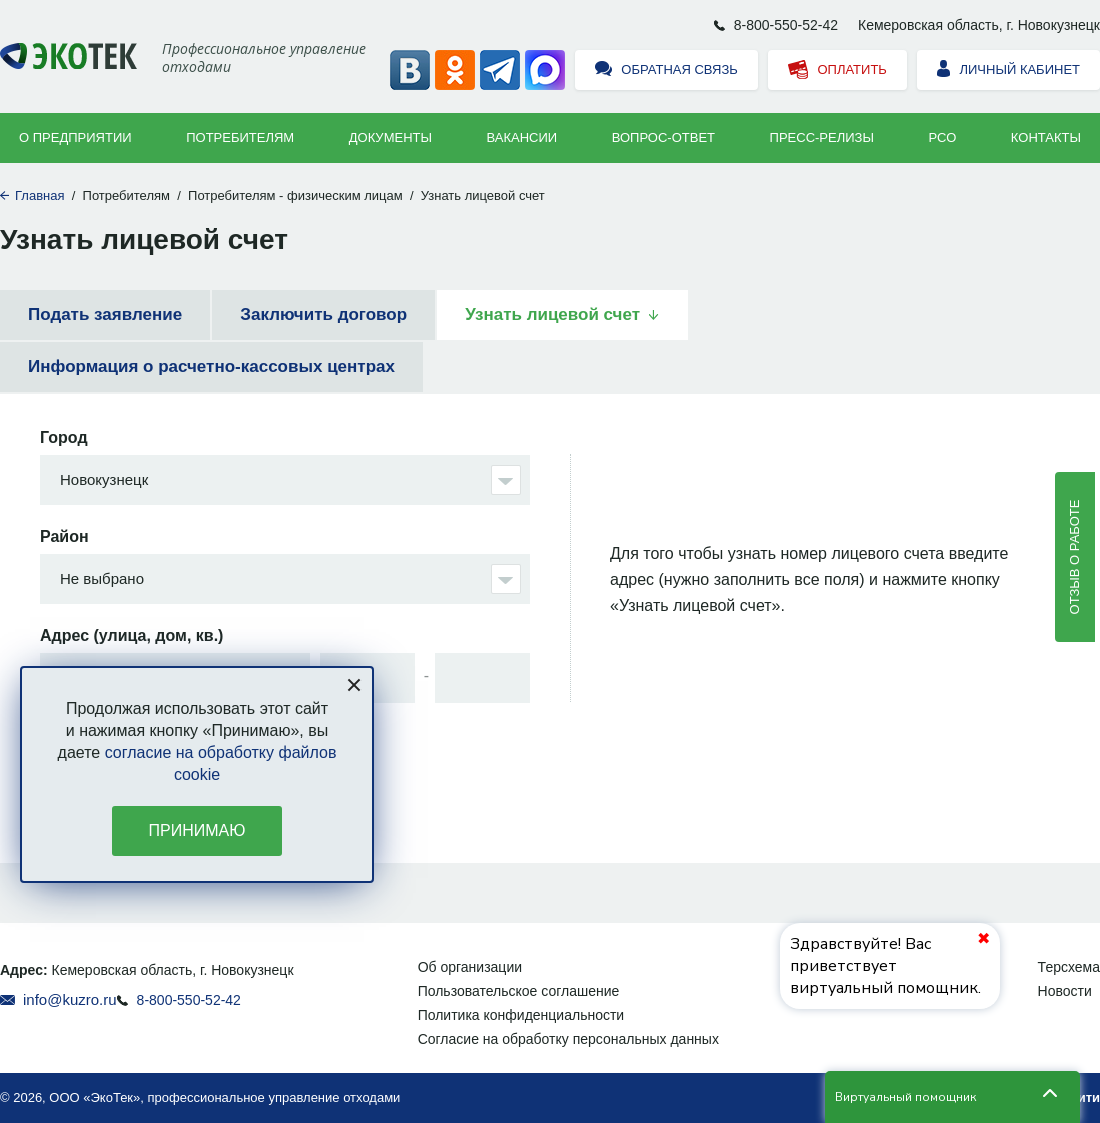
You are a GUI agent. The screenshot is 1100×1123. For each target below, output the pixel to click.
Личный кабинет (1008, 70)
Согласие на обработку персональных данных (568, 1039)
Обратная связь (666, 70)
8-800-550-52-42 (786, 25)
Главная (39, 195)
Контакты (1046, 137)
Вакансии (522, 137)
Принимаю (197, 830)
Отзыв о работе (1074, 556)
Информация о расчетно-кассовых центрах (211, 366)
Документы (390, 137)
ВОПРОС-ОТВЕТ (663, 137)
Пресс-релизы (822, 137)
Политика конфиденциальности (521, 1015)
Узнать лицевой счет (552, 314)
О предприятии (75, 137)
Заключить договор (323, 314)
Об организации (470, 967)
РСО (943, 137)
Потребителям (240, 137)
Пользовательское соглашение (519, 991)
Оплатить (837, 70)
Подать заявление (105, 314)
